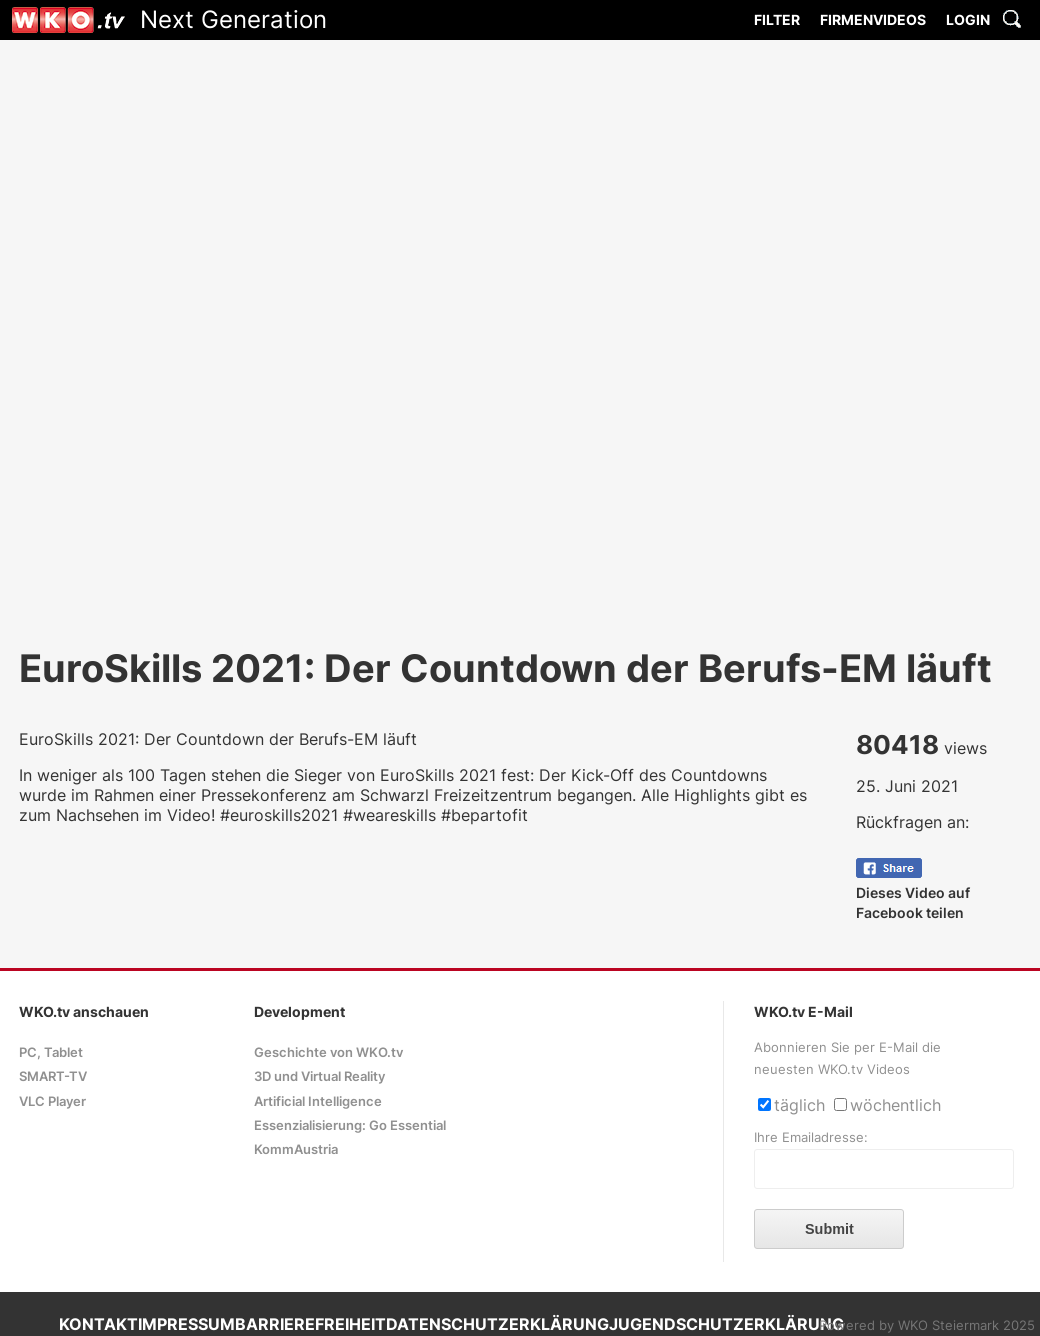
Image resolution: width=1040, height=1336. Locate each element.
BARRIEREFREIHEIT (310, 1324)
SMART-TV (53, 1076)
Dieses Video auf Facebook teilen (913, 892)
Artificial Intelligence (318, 1101)
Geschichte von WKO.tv (328, 1052)
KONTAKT (98, 1324)
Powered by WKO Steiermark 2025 (927, 1325)
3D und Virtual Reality (319, 1076)
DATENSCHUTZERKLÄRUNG (497, 1324)
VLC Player (52, 1101)
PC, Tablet (51, 1052)
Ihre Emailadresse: (811, 1137)
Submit (829, 1229)
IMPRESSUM (186, 1324)
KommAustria (296, 1149)
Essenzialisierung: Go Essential (350, 1125)
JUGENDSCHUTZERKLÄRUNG (726, 1324)
